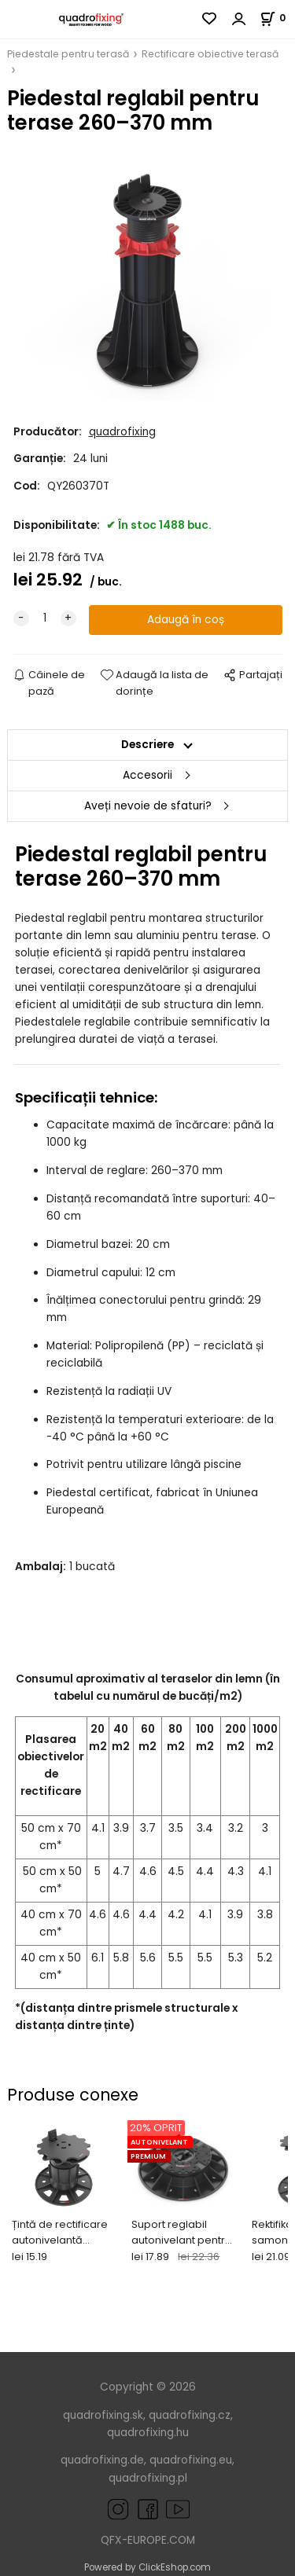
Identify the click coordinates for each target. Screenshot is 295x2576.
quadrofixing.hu (148, 2432)
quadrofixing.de (102, 2460)
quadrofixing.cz (189, 2415)
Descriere (147, 744)
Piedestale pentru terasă (68, 54)
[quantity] (45, 618)
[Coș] (277, 17)
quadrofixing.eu (190, 2460)
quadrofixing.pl (148, 2478)
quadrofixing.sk (103, 2415)
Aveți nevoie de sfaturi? (148, 805)
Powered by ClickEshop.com (147, 2567)
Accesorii (147, 775)
